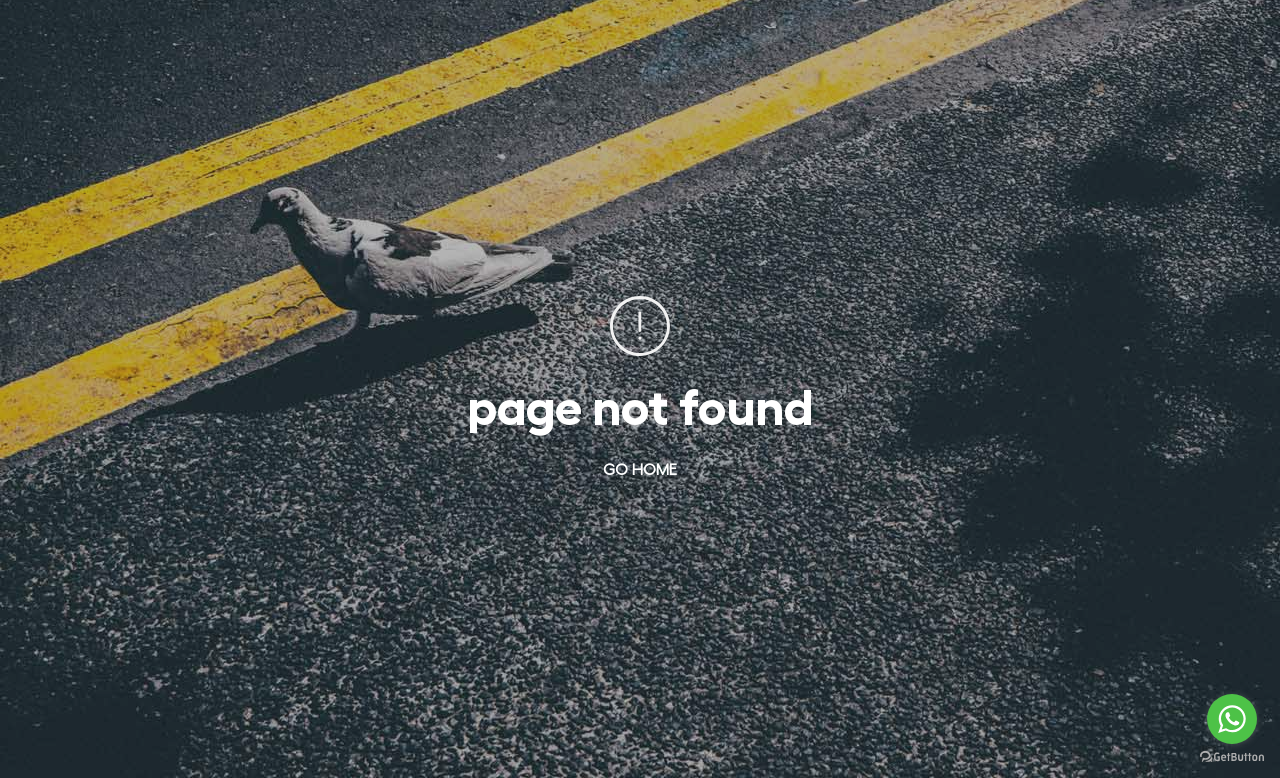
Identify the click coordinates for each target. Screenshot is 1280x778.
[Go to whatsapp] (1232, 719)
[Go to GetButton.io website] (1232, 757)
